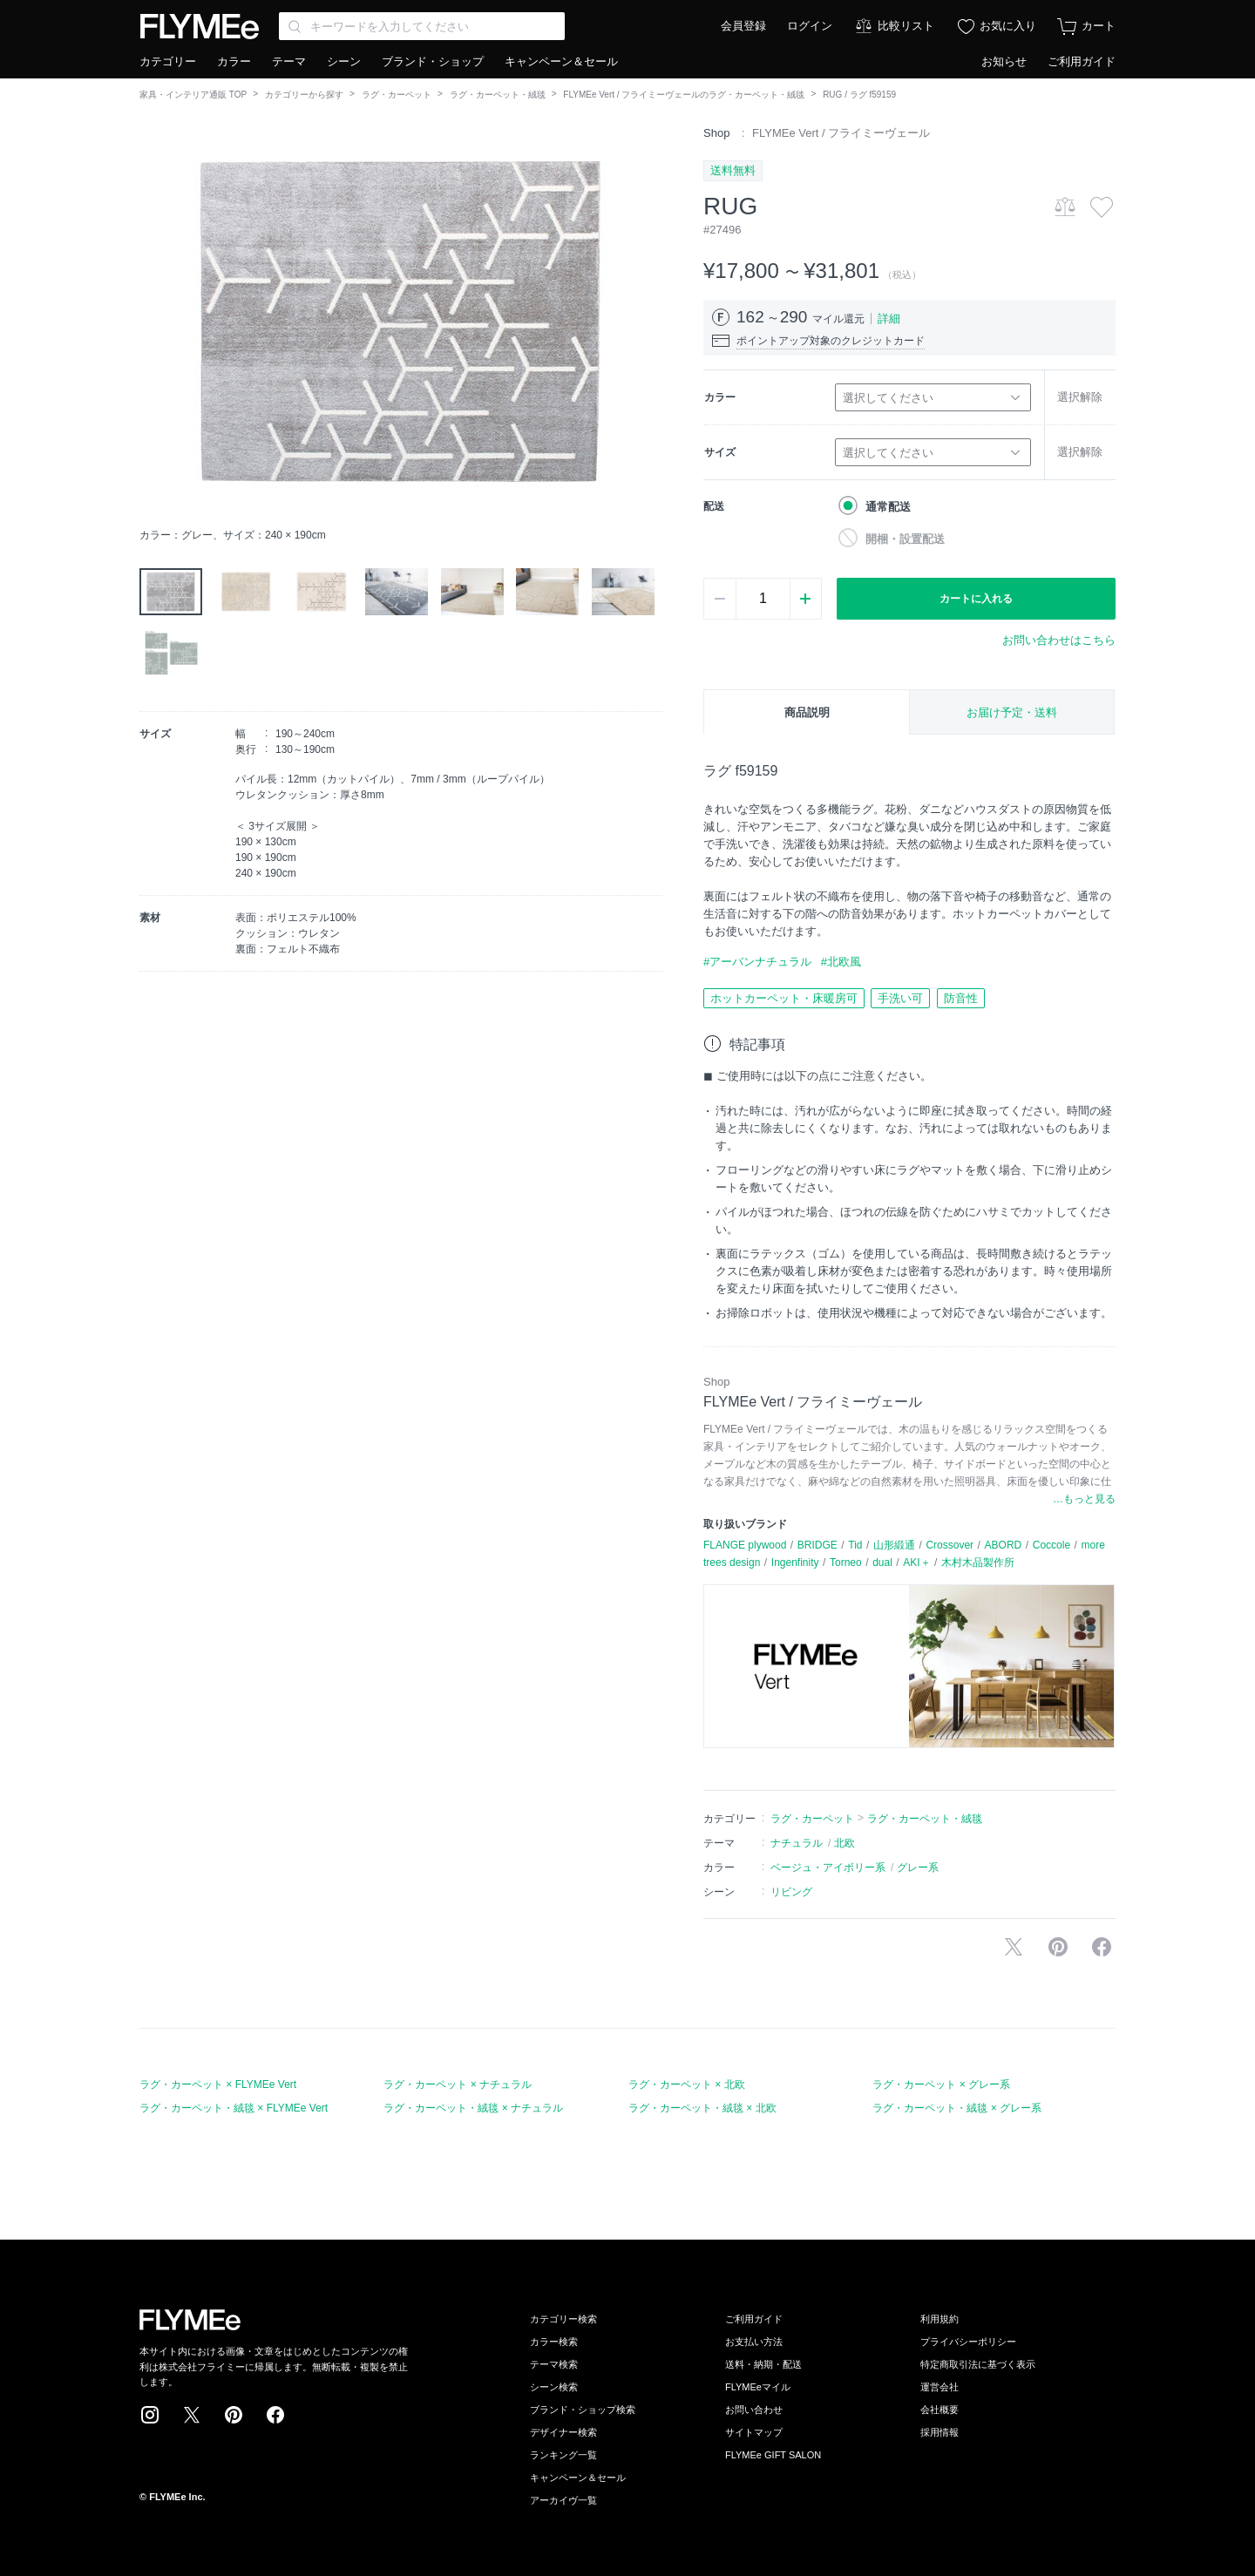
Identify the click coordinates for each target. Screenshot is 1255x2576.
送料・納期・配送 (763, 2364)
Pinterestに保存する (1058, 1947)
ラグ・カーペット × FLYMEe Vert (217, 2084)
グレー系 (918, 1867)
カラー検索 (554, 2341)
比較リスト (906, 25)
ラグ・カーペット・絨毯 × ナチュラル (473, 2108)
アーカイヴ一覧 (563, 2500)
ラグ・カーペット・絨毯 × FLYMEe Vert (233, 2108)
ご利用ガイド (1082, 61)
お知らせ (1004, 61)
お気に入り (1008, 25)
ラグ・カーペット (396, 94)
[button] (153, 321)
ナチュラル (796, 1843)
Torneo (846, 1562)
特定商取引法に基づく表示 (977, 2364)
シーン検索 (554, 2387)
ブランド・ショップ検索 (582, 2409)
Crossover (949, 1545)
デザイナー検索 (563, 2432)
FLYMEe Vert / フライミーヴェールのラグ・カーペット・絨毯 (683, 94)
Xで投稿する (1014, 1947)
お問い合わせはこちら (1059, 640)
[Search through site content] (422, 26)
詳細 (889, 318)
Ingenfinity (795, 1562)
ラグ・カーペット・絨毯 (498, 94)
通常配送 (888, 506)
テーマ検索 (554, 2364)
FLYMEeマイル (757, 2387)
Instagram (149, 2414)
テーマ (289, 61)
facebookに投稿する (1102, 1947)
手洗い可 (900, 998)
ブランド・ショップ (433, 61)
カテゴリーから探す (304, 94)
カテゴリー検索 (563, 2319)
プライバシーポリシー (968, 2341)
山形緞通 (894, 1545)
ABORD (1003, 1545)
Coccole (1051, 1545)
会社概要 (939, 2409)
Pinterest (233, 2414)
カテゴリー (167, 61)
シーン (344, 61)
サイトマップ (754, 2432)
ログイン (809, 25)
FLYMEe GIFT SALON (773, 2455)
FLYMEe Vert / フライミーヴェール (841, 132)
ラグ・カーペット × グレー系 (941, 2084)
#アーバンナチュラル (757, 961)
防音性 (961, 998)
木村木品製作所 (977, 1562)
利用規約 (939, 2319)
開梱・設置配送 (905, 539)
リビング (791, 1892)
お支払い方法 (754, 2341)
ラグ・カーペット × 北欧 (686, 2084)
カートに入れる (976, 599)
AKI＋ (916, 1562)
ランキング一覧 (563, 2455)
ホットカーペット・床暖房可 (784, 998)
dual (882, 1562)
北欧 (844, 1843)
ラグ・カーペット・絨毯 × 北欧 (702, 2108)
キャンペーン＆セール (561, 61)
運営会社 (939, 2387)
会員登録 (743, 25)
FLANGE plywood (744, 1545)
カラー (234, 61)
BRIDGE (817, 1545)
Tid (855, 1545)
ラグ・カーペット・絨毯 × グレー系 (956, 2108)
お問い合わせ (754, 2409)
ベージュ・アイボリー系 (827, 1867)
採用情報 (939, 2432)
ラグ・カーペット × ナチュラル (457, 2084)
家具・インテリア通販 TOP (193, 94)
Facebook (275, 2414)
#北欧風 (841, 961)
